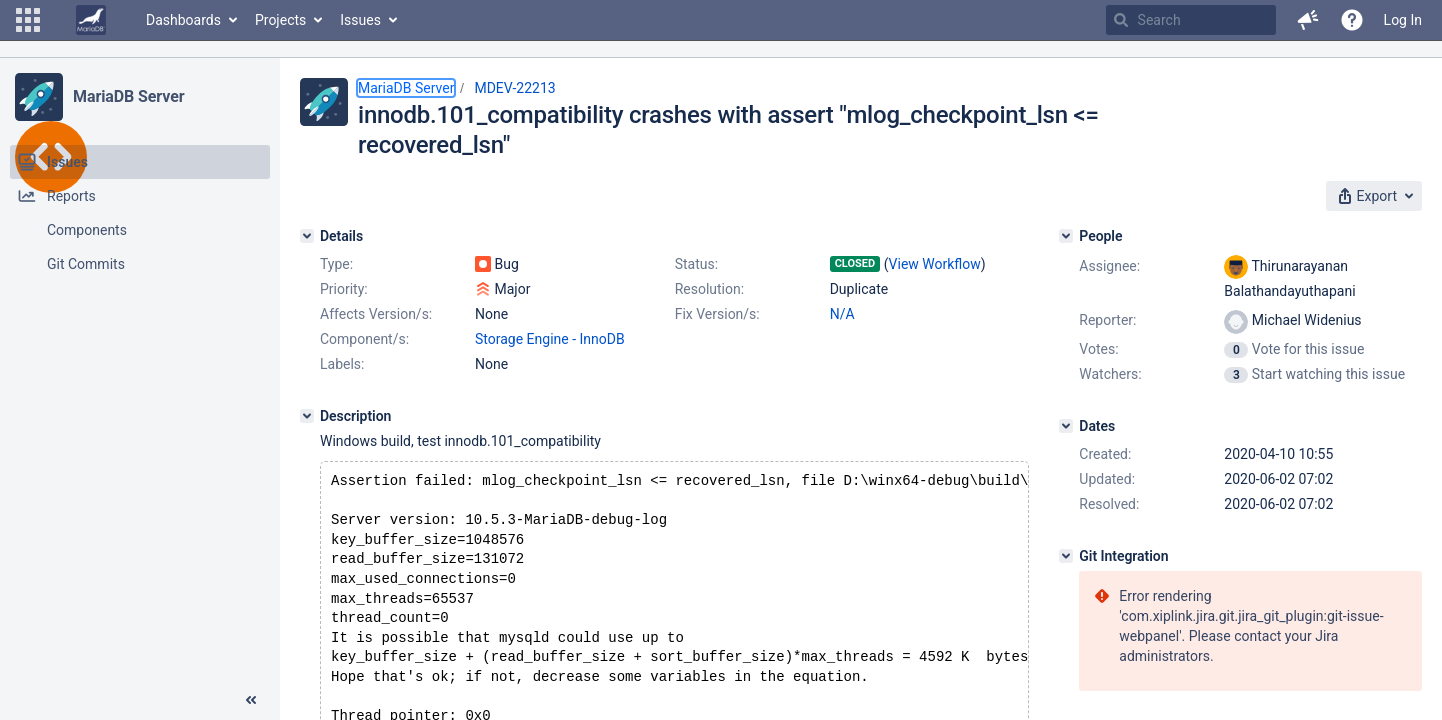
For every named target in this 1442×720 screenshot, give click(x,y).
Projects (280, 20)
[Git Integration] (1066, 556)
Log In (1403, 20)
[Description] (307, 416)
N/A (842, 314)
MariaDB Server (128, 96)
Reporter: (1107, 320)
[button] (28, 20)
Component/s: (364, 339)
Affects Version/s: (376, 314)
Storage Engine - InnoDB (550, 339)
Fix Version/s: (717, 314)
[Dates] (1066, 426)
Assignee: (1109, 266)
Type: (336, 264)
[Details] (307, 236)
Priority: (344, 289)
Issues (360, 20)
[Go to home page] (91, 20)
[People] (1066, 236)
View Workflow (935, 264)
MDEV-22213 (514, 88)
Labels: (342, 364)
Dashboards (183, 20)
